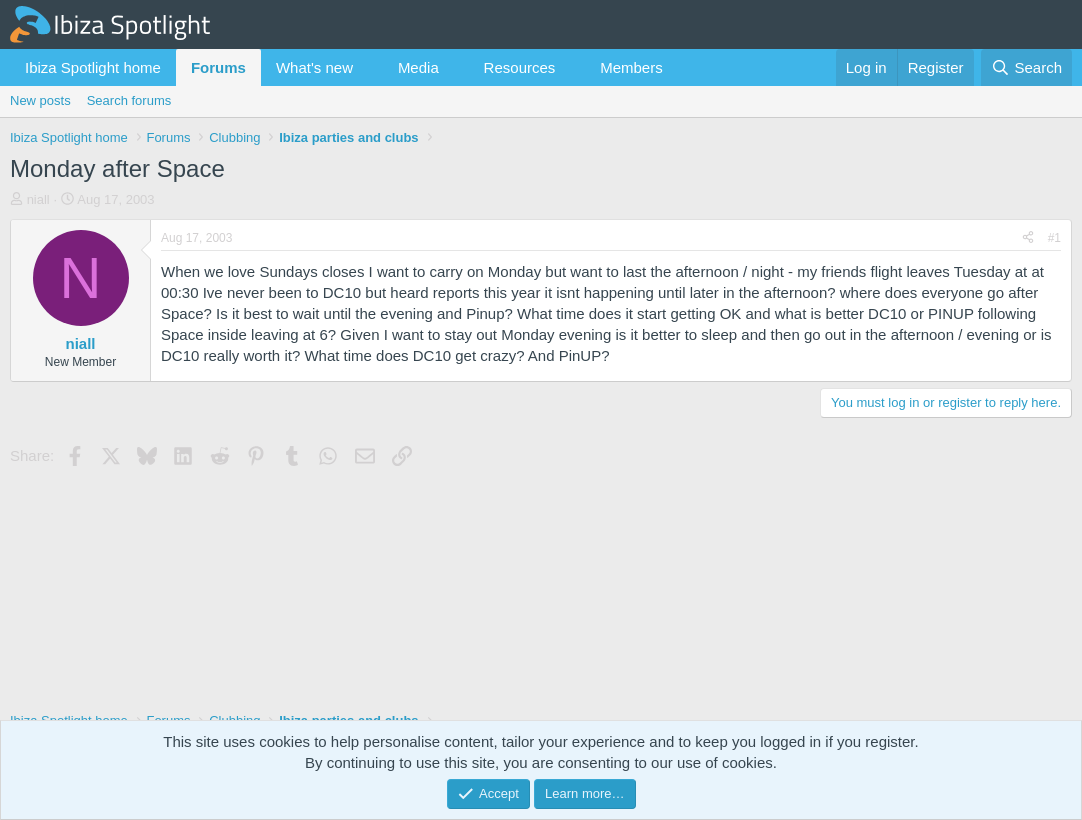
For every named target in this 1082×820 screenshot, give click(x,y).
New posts (40, 100)
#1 (1054, 238)
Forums (218, 67)
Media (418, 67)
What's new (314, 67)
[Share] (1028, 238)
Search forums (129, 100)
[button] (369, 67)
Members (631, 67)
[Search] (1026, 67)
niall (38, 199)
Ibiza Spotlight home (93, 67)
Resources (520, 67)
